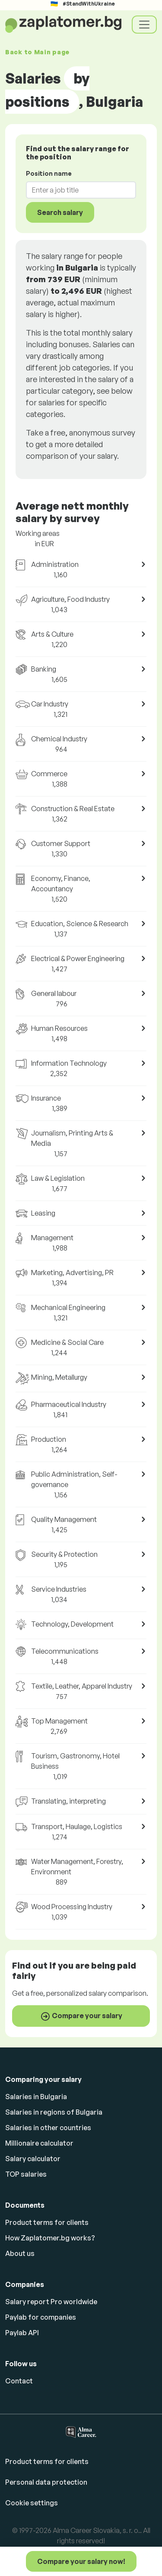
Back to (37, 52)
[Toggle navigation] (144, 25)
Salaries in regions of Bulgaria (53, 2112)
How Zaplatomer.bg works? (50, 2238)
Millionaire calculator (39, 2143)
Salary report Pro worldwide (51, 2301)
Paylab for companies (40, 2317)
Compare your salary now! (81, 2561)
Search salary (60, 212)
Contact (19, 2381)
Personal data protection (46, 2482)
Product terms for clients (47, 2222)
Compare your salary (81, 2016)
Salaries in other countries (48, 2127)
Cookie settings (31, 2502)
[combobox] (76, 190)
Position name (49, 173)
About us (20, 2253)
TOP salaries (26, 2174)
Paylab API (22, 2332)
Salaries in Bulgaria (36, 2096)
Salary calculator (32, 2158)
